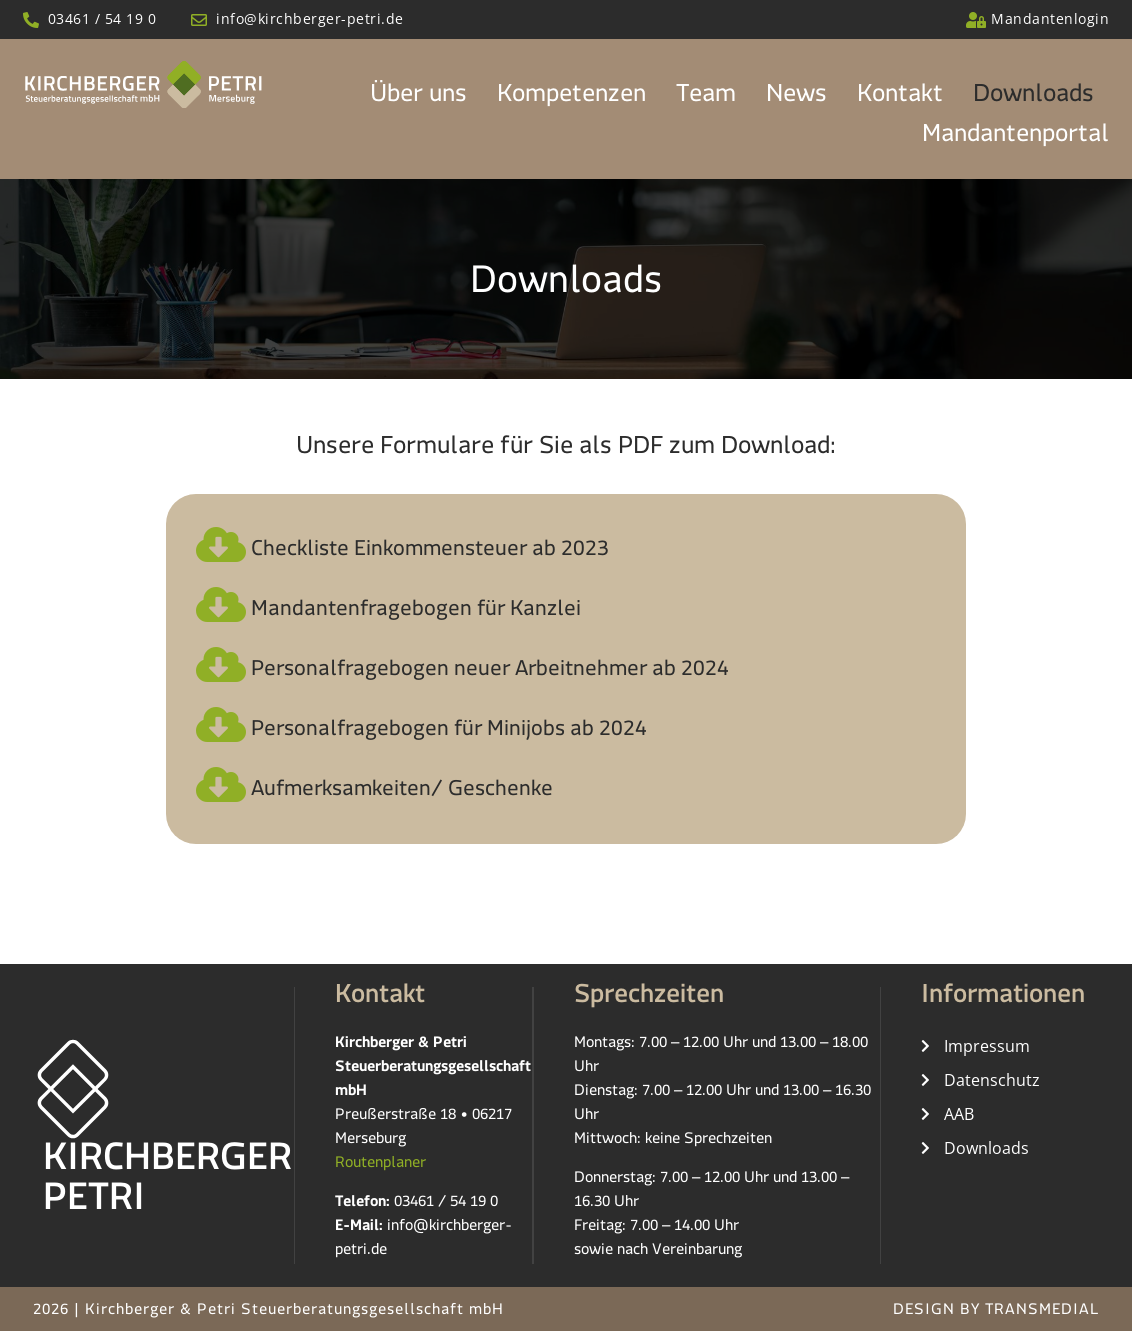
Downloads (1033, 99)
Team (706, 99)
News (796, 99)
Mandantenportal (1015, 139)
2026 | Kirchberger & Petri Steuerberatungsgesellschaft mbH (268, 1312)
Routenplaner (380, 1165)
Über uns (418, 99)
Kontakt (900, 99)
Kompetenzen (571, 99)
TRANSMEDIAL (1042, 1312)
